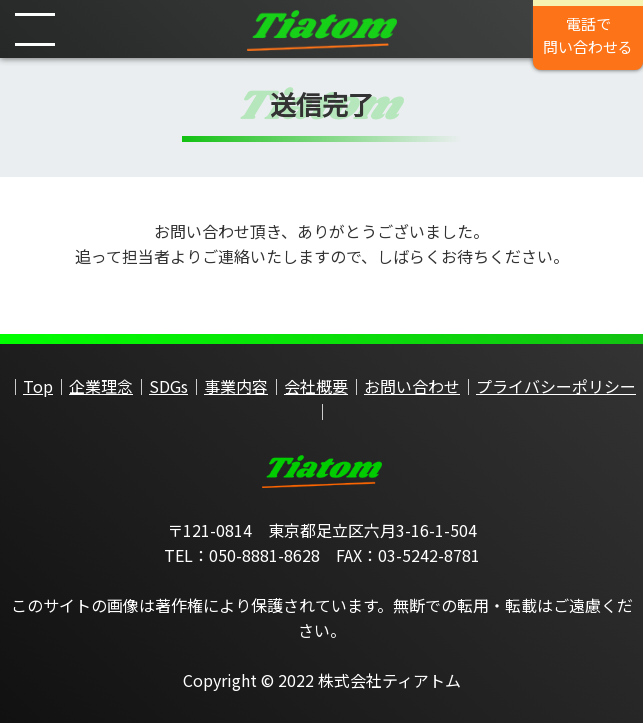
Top (38, 386)
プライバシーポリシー (556, 386)
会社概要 (316, 386)
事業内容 (236, 386)
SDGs (168, 386)
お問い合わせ (412, 386)
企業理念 (101, 386)
